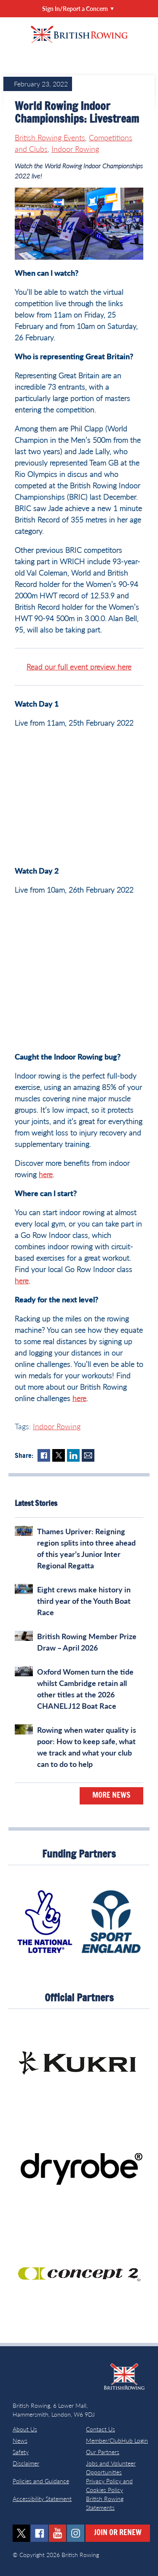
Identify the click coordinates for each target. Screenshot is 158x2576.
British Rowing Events (50, 137)
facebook (39, 2533)
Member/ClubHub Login (117, 2440)
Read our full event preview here (79, 666)
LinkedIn (73, 1455)
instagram (75, 2533)
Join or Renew (118, 2533)
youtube (57, 2533)
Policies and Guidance (41, 2481)
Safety (21, 2451)
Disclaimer (26, 2463)
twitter (21, 2533)
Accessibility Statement (42, 2498)
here (46, 1174)
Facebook (43, 1455)
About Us (25, 2429)
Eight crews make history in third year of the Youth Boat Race (84, 1601)
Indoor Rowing (75, 148)
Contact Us (100, 2429)
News (20, 2440)
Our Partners (102, 2451)
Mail (88, 1455)
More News (111, 1795)
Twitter (58, 1455)
